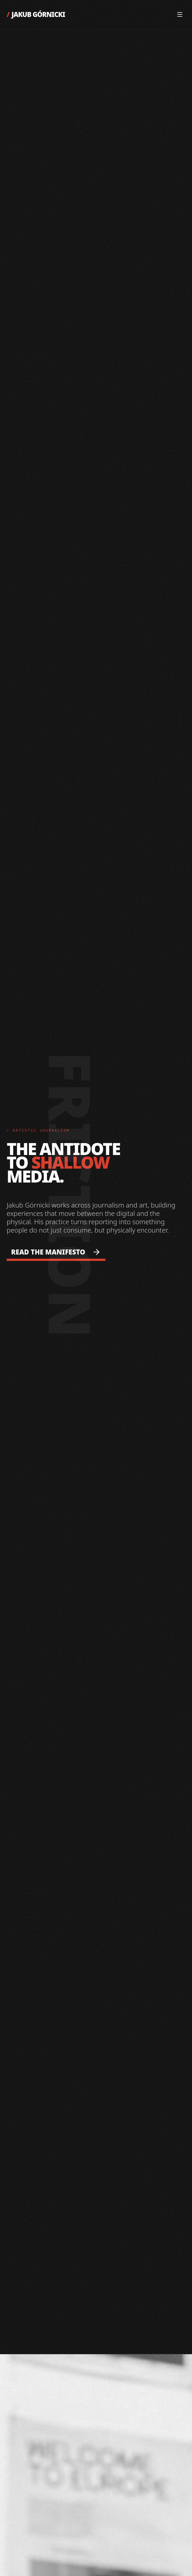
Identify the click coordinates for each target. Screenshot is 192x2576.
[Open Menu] (179, 14)
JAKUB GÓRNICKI (36, 14)
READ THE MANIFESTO (56, 1252)
